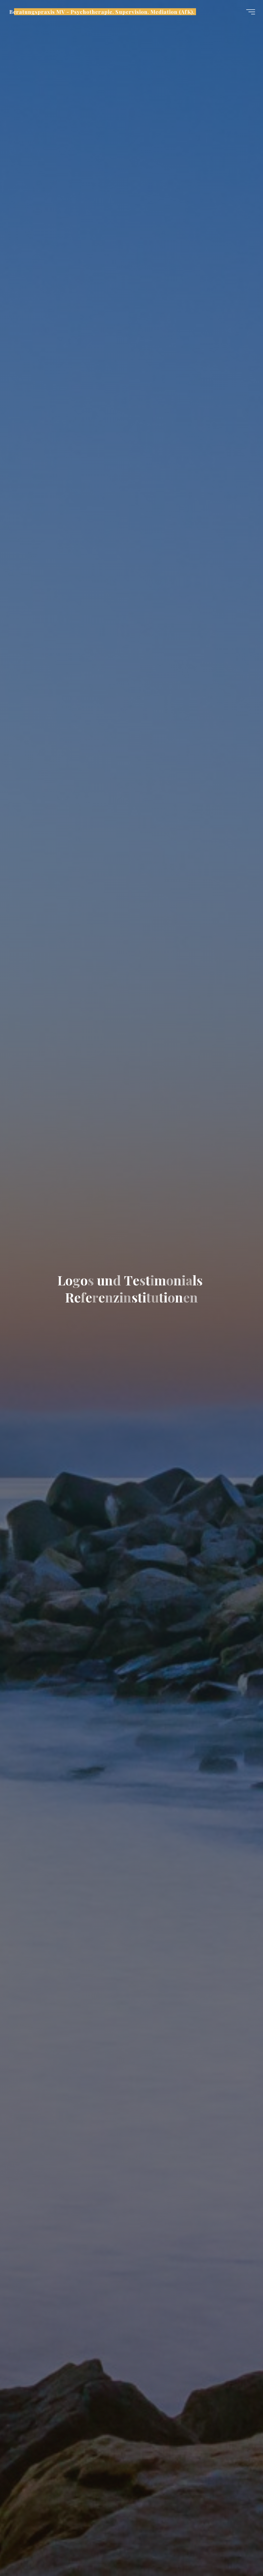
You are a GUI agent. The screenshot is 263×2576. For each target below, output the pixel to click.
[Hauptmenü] (250, 11)
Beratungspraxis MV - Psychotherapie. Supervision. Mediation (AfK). (102, 11)
